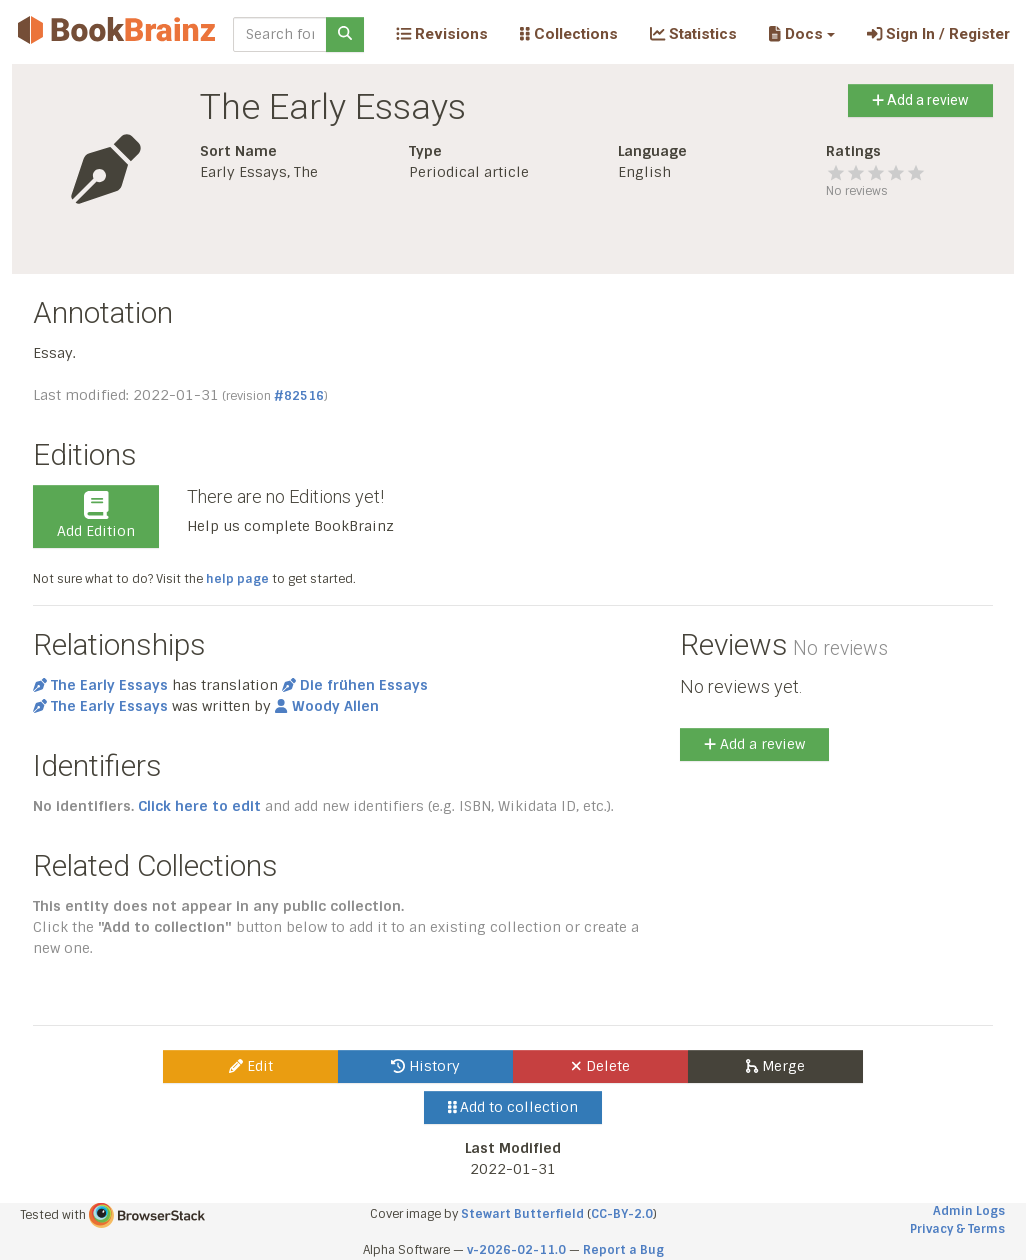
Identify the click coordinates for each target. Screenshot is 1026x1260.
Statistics (693, 34)
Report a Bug (623, 1250)
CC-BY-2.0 (622, 1214)
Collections (569, 34)
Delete (600, 1066)
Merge (775, 1066)
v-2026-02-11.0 (516, 1250)
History (425, 1066)
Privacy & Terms (957, 1229)
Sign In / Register (938, 34)
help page (237, 579)
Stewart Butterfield (522, 1214)
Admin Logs (969, 1211)
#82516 (299, 396)
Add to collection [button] (513, 1107)
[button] (801, 34)
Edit (251, 1066)
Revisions (442, 34)
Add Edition (96, 516)
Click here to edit (199, 806)
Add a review (920, 100)
